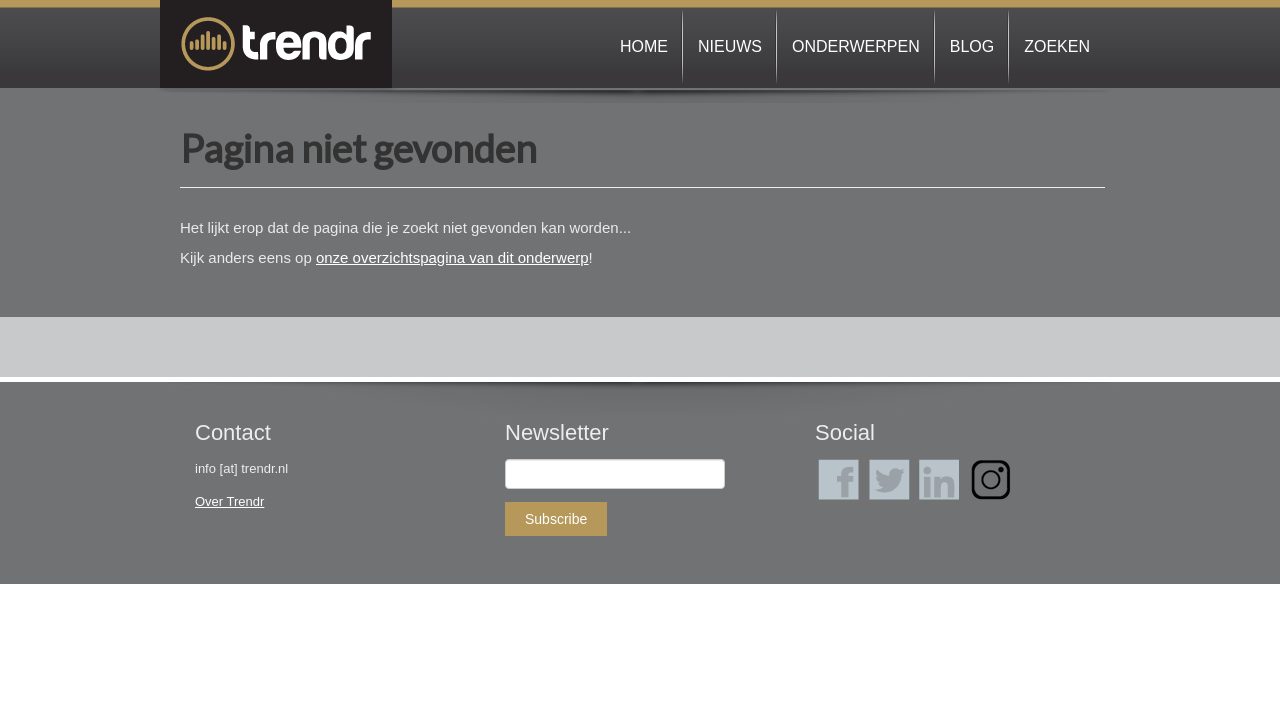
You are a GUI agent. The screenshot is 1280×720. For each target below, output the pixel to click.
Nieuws (730, 46)
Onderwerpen (856, 46)
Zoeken (1057, 46)
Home (644, 46)
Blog (972, 46)
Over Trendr (229, 501)
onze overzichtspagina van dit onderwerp (452, 257)
